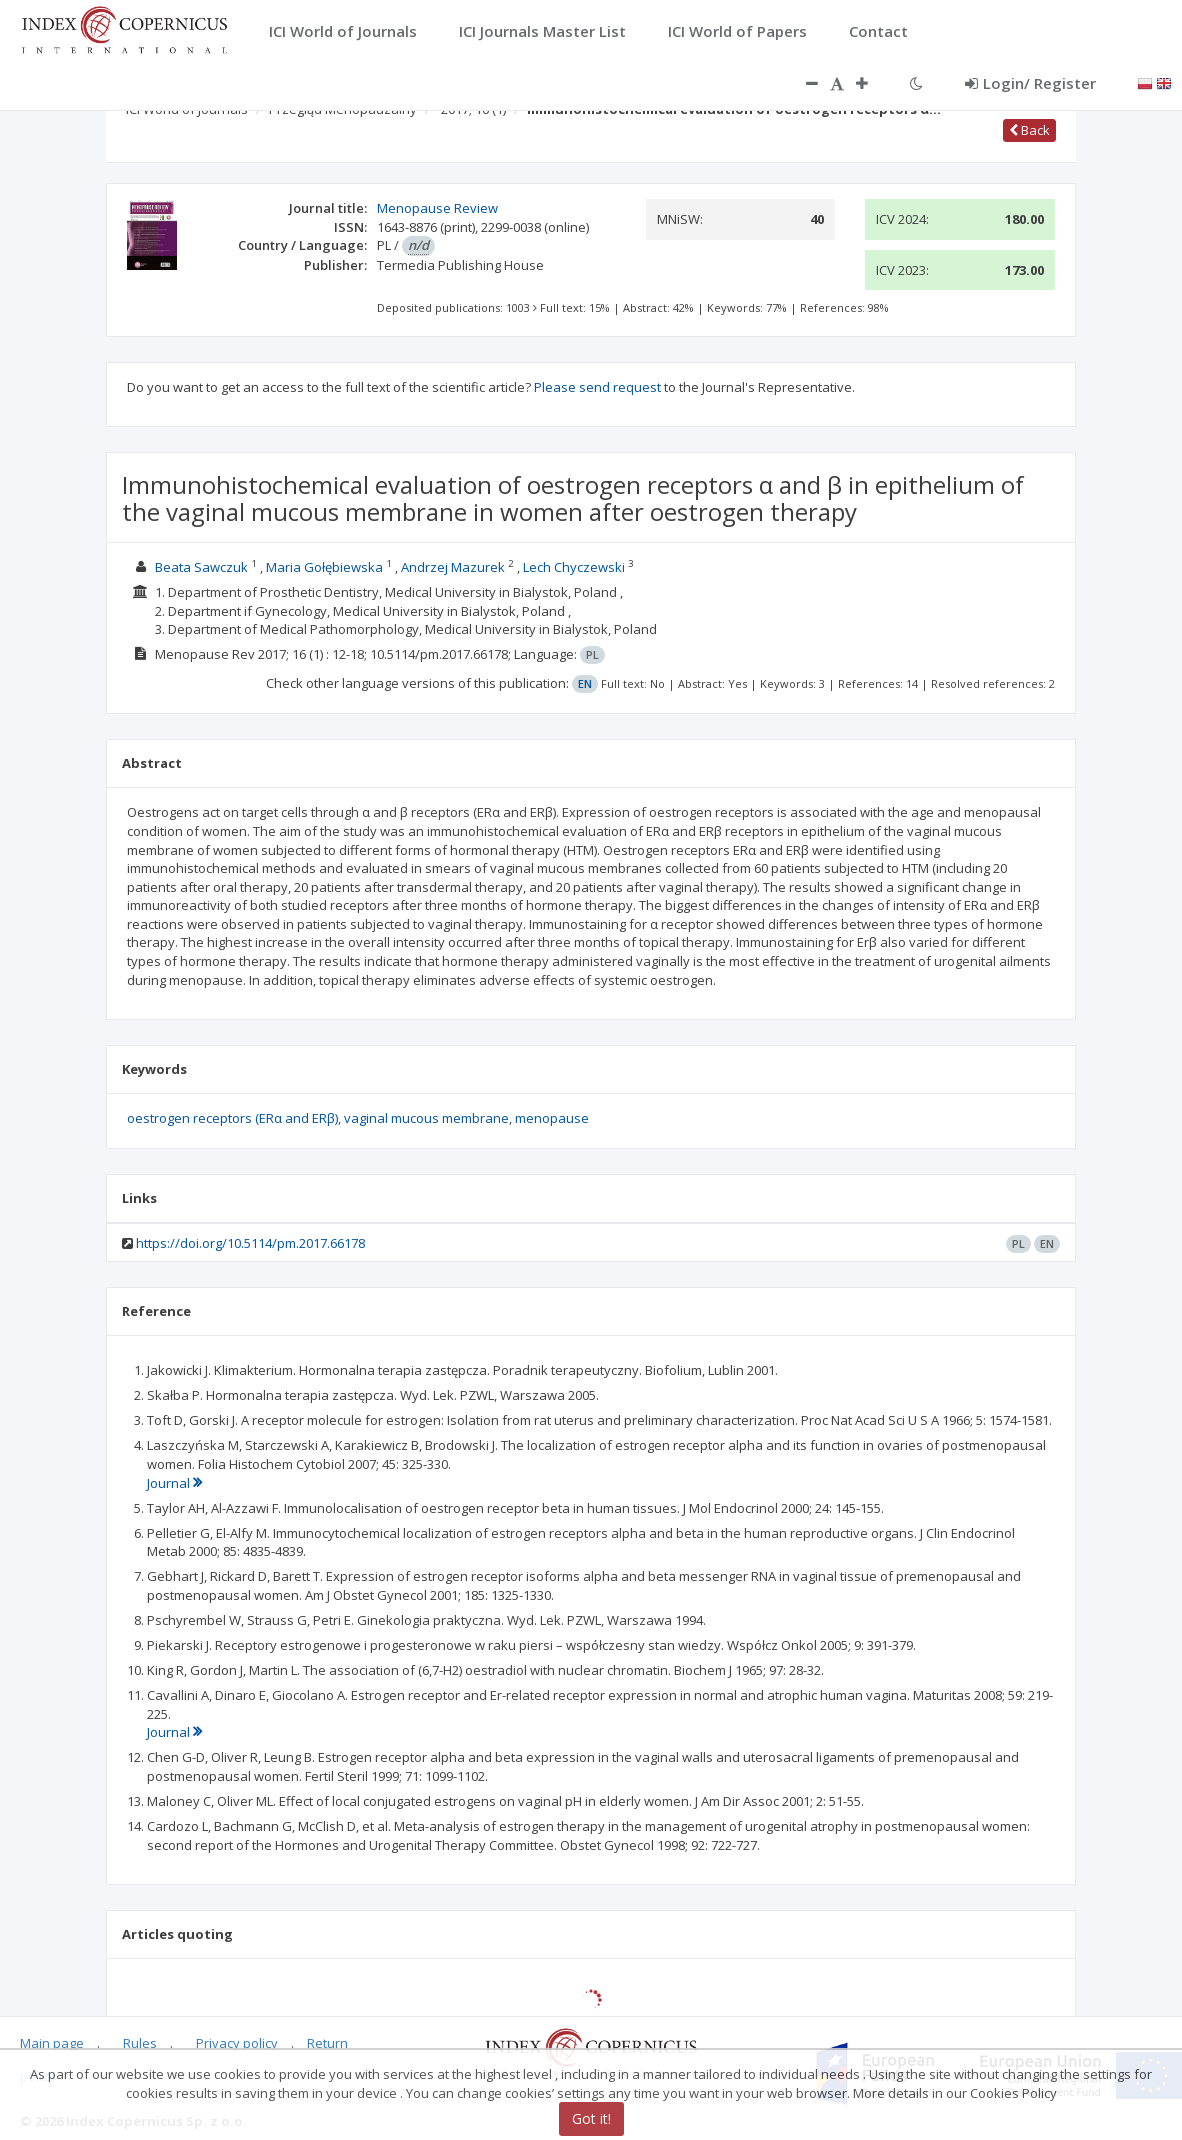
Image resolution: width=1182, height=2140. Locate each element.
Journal (174, 1483)
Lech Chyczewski (574, 567)
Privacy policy (237, 2043)
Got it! (591, 2118)
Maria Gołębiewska (324, 567)
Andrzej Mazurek (453, 567)
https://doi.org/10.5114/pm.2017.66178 (250, 1243)
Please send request (597, 387)
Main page (52, 2043)
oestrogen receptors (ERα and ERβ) (232, 1118)
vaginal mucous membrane (426, 1118)
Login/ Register (1030, 83)
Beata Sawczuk (201, 567)
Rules (140, 2043)
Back (1029, 130)
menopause (552, 1118)
